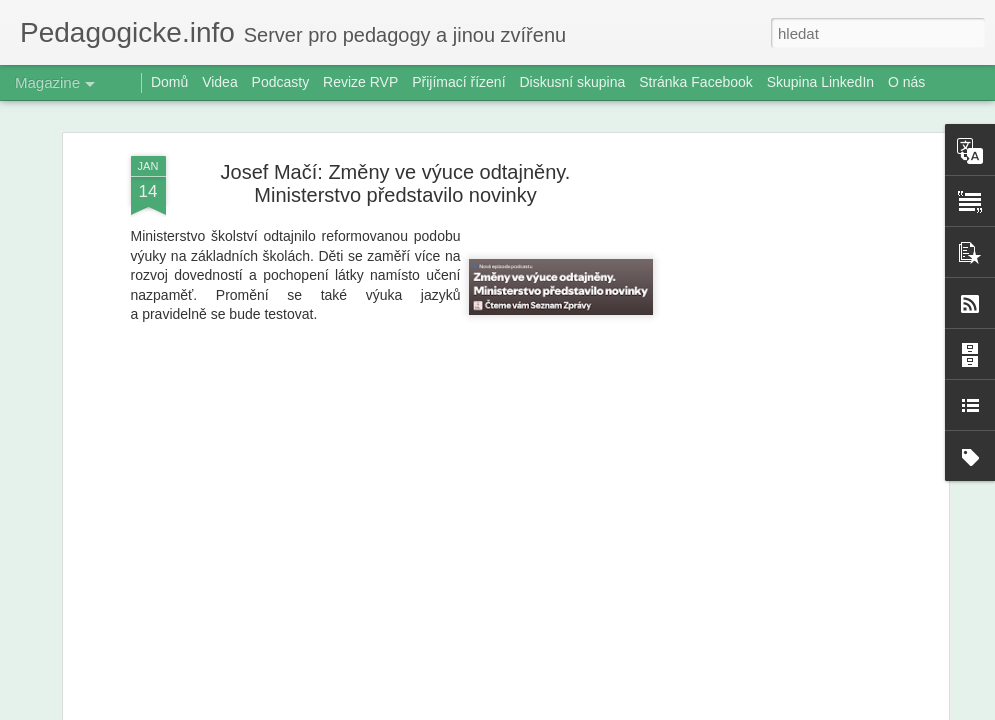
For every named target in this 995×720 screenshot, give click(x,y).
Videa (220, 82)
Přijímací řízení (458, 82)
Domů (169, 82)
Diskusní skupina (572, 82)
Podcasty (281, 82)
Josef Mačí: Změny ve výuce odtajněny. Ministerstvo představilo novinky (396, 183)
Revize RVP (360, 82)
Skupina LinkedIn (820, 82)
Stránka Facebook (696, 82)
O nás (906, 82)
